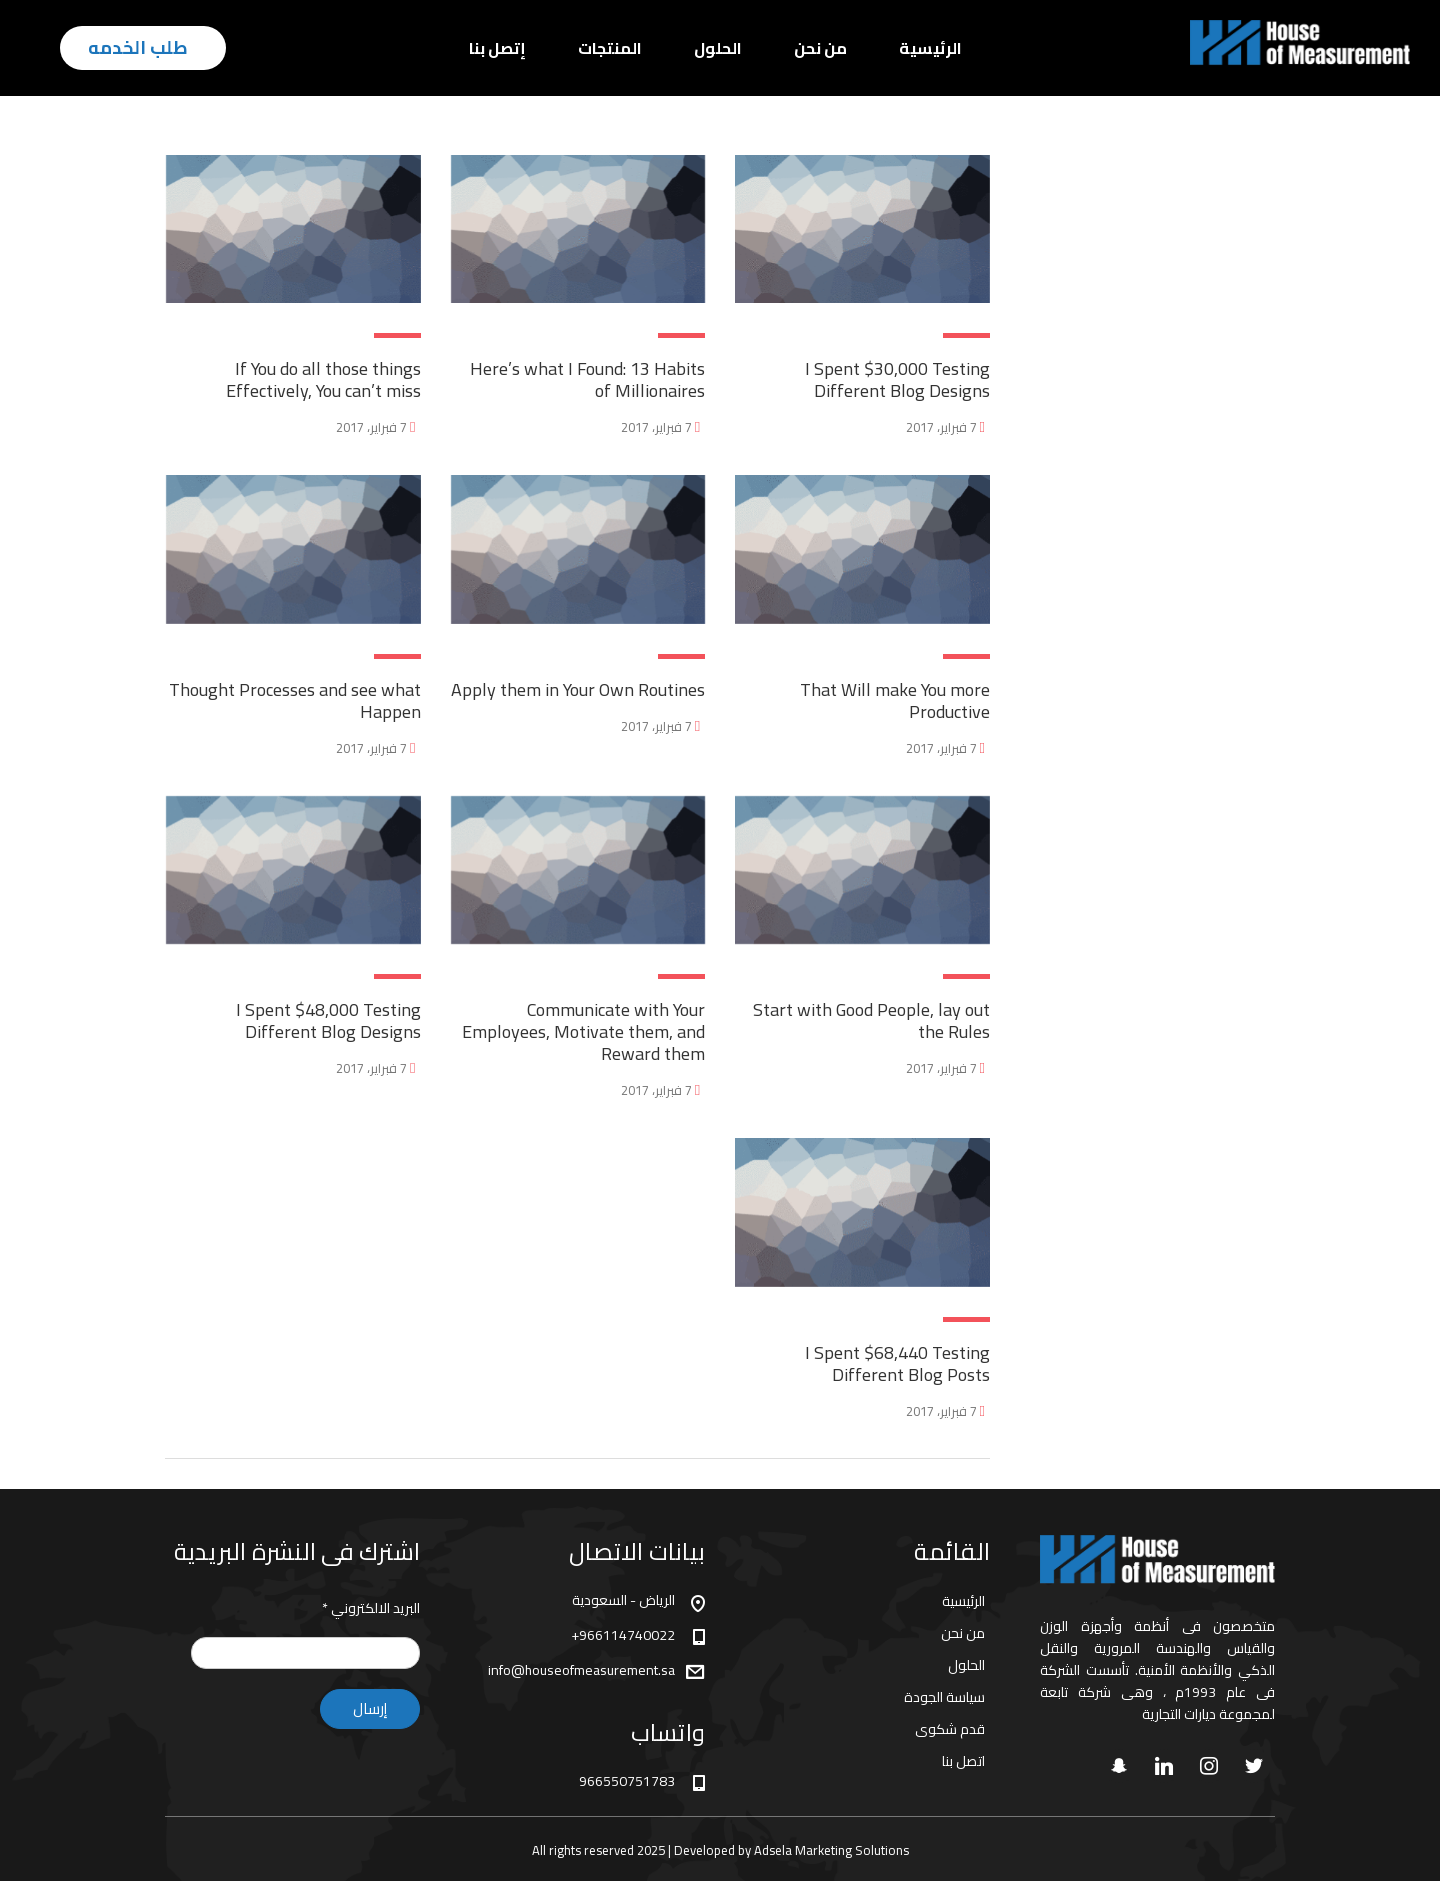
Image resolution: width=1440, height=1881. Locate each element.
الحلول (718, 48)
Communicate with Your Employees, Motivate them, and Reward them (583, 1031)
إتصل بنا (497, 48)
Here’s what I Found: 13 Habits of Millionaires (587, 379)
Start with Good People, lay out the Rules (871, 1020)
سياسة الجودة (944, 1697)
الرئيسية (930, 48)
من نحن (820, 48)
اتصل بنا (963, 1761)
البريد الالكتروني (371, 1608)
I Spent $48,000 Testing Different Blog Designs (328, 1020)
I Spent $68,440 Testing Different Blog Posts (897, 1363)
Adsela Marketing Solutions (831, 1850)
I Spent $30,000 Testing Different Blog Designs (897, 379)
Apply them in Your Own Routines (578, 689)
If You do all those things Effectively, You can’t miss (323, 379)
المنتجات (610, 48)
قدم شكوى (950, 1729)
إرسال (370, 1708)
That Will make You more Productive (895, 700)
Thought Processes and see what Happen (295, 700)
